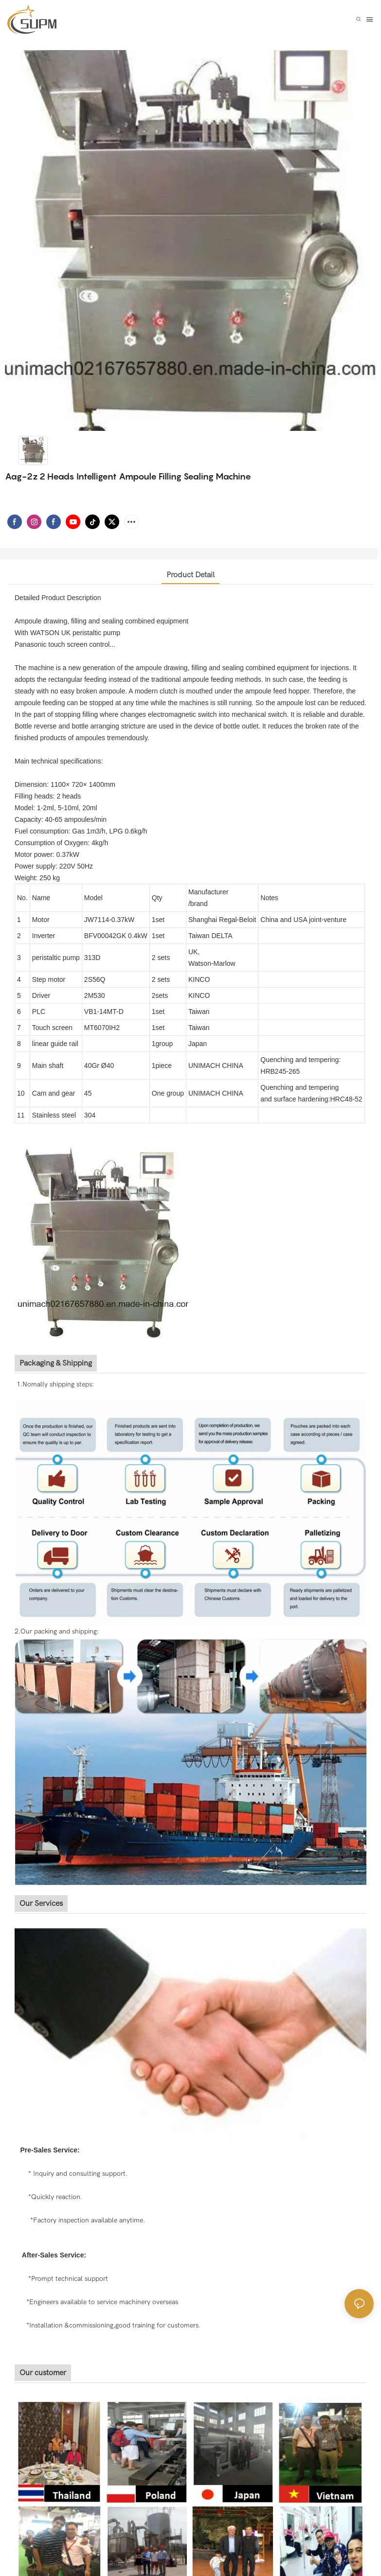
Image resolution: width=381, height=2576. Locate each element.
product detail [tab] (190, 574)
